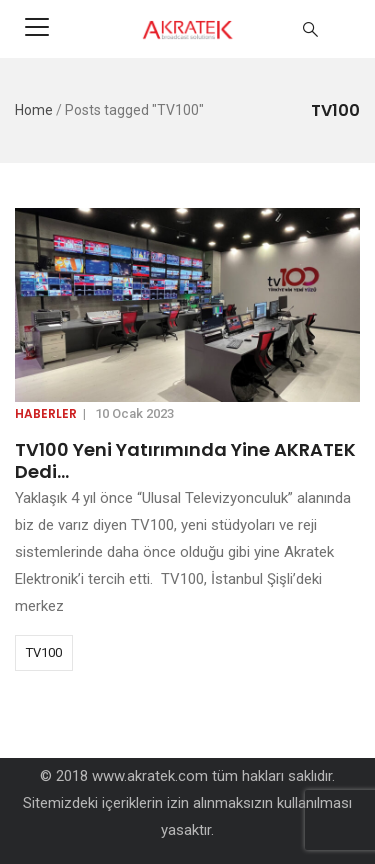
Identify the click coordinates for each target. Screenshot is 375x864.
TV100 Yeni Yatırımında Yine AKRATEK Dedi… (185, 460)
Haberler (46, 413)
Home (34, 110)
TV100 (44, 652)
